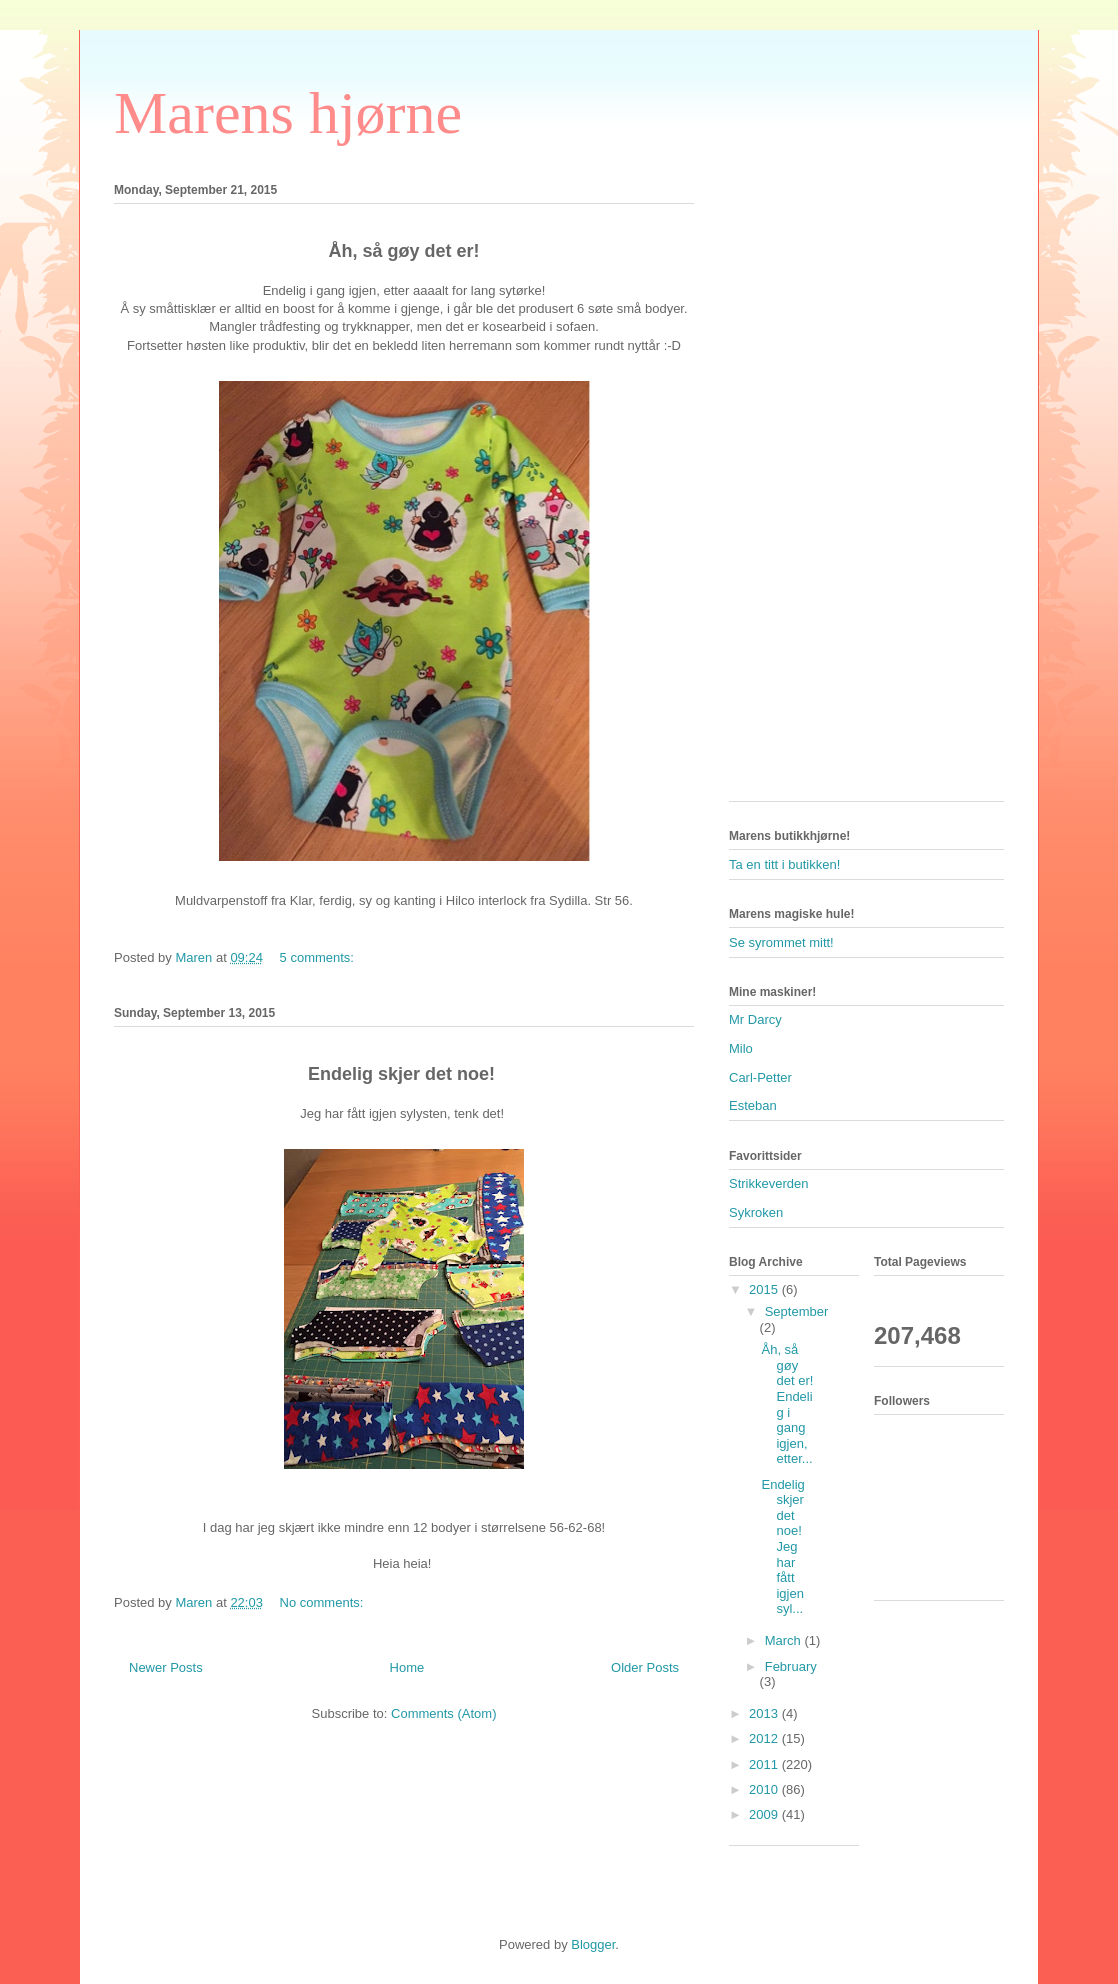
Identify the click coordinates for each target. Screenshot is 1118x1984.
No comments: (323, 1602)
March (785, 1640)
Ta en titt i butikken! (784, 864)
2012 (765, 1738)
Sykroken (756, 1212)
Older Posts (645, 1667)
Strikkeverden (768, 1183)
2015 (765, 1289)
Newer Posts (166, 1667)
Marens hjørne (288, 113)
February (791, 1666)
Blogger (593, 1944)
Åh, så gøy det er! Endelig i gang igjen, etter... (787, 1404)
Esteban (753, 1105)
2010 (765, 1789)
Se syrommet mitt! (781, 942)
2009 (765, 1814)
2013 (765, 1713)
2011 (765, 1764)
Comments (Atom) (443, 1713)
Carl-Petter (760, 1077)
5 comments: (319, 957)
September (797, 1311)
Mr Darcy (755, 1019)
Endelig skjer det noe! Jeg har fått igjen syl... (783, 1547)
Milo (741, 1048)
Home (407, 1667)
